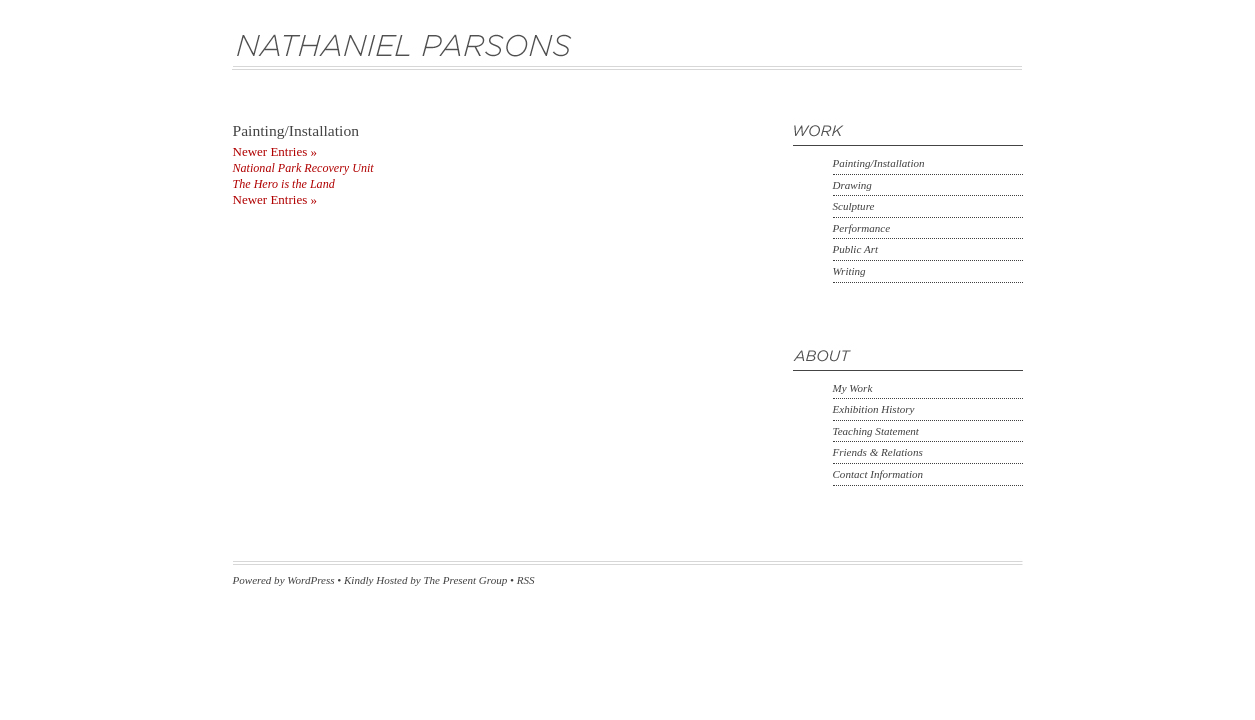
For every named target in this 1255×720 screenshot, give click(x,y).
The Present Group (465, 580)
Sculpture (854, 206)
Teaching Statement (876, 431)
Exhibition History (874, 409)
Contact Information (878, 474)
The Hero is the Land (284, 184)
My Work (853, 388)
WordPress (310, 580)
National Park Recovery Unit (303, 168)
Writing (849, 271)
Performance (862, 228)
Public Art (856, 249)
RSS (526, 580)
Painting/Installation (879, 163)
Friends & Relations (878, 452)
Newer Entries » (275, 151)
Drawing (852, 185)
